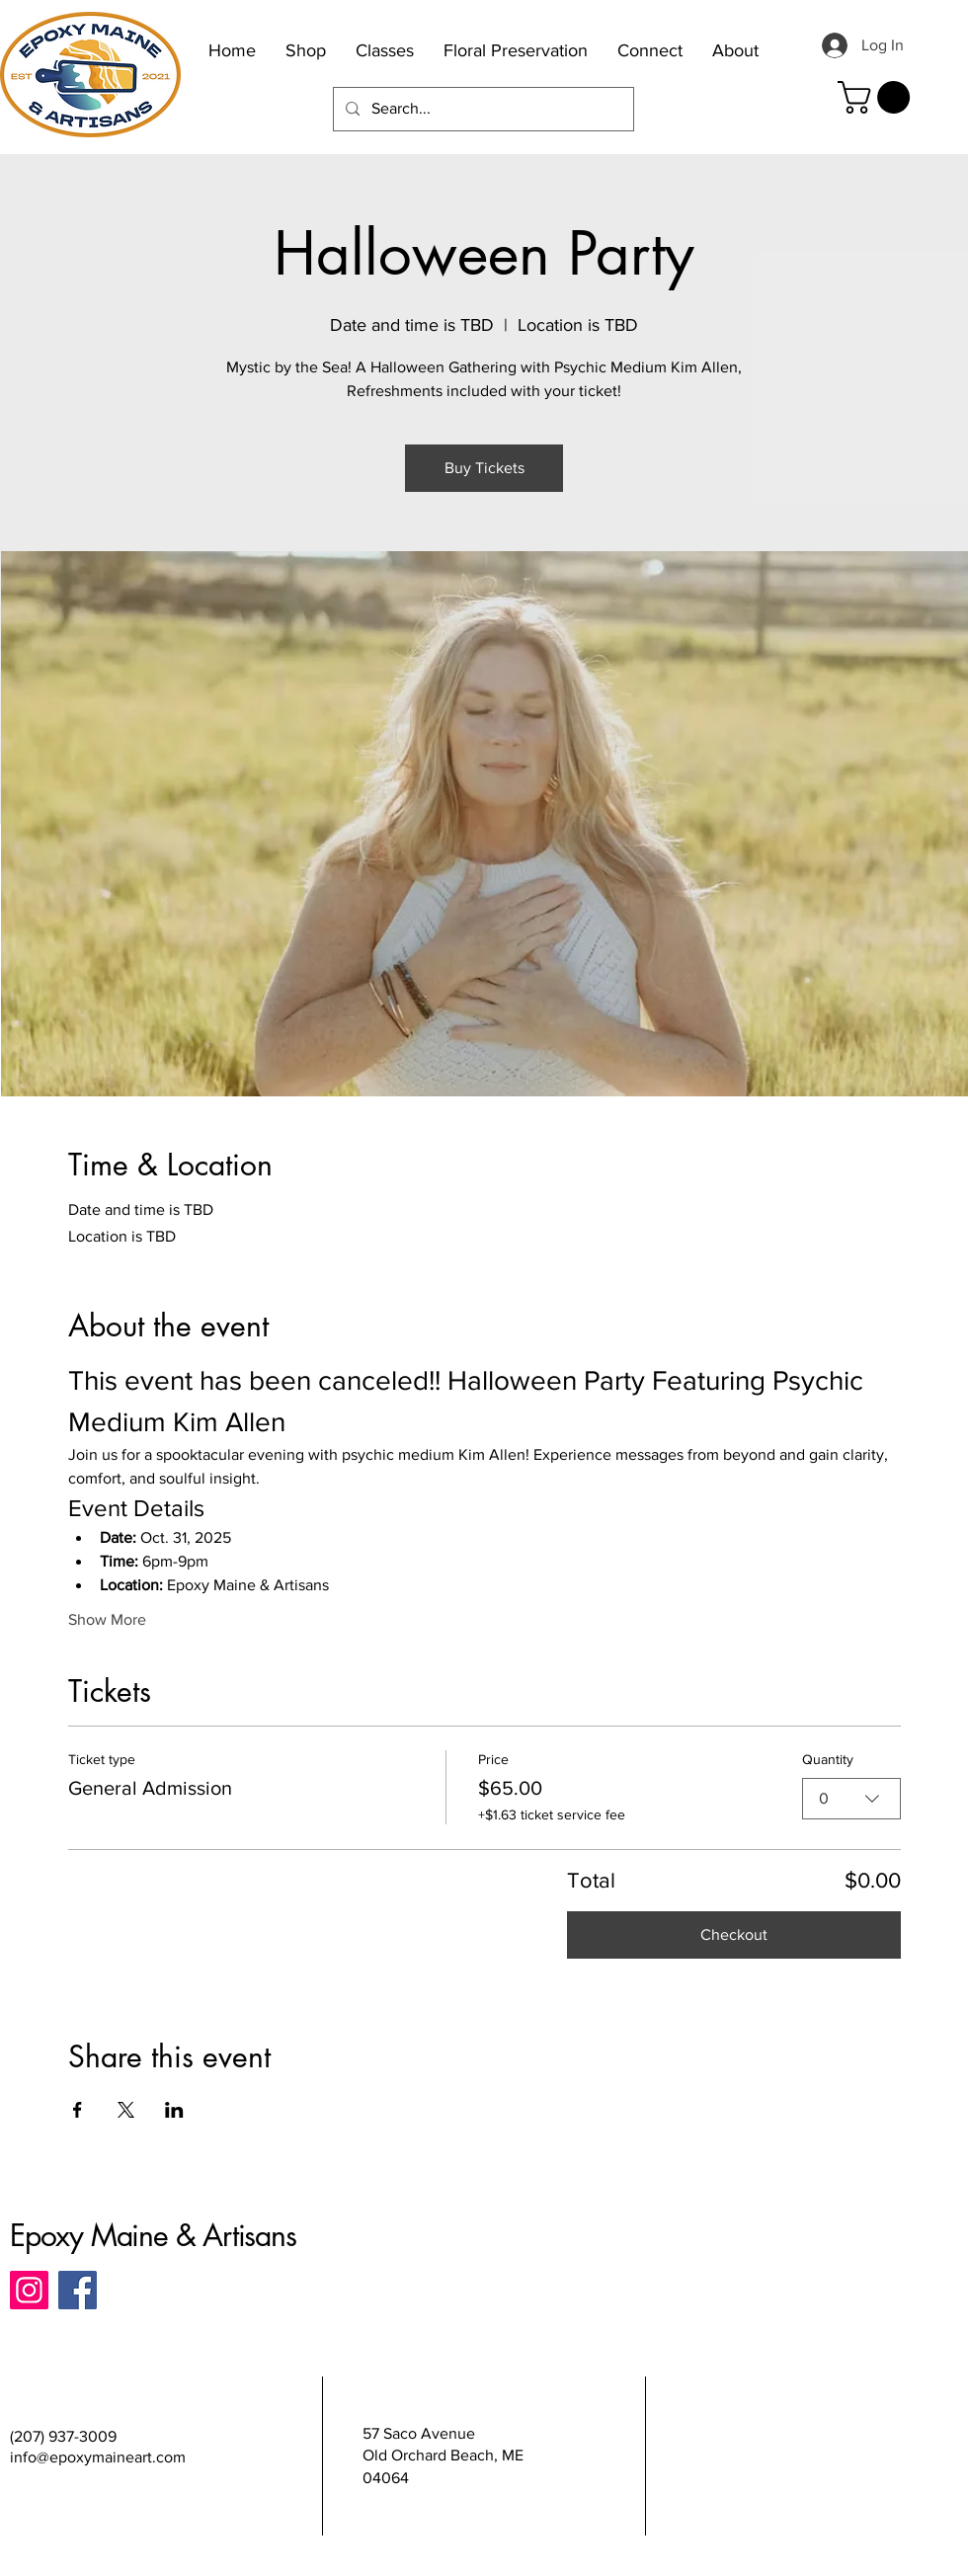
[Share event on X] (126, 2110)
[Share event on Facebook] (77, 2110)
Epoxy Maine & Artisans (153, 2235)
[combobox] (851, 1798)
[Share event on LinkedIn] (174, 2110)
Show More (107, 1619)
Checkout (733, 1934)
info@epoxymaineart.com (98, 2457)
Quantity (827, 1759)
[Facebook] (77, 2290)
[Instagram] (29, 2290)
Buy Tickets (484, 467)
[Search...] (481, 109)
